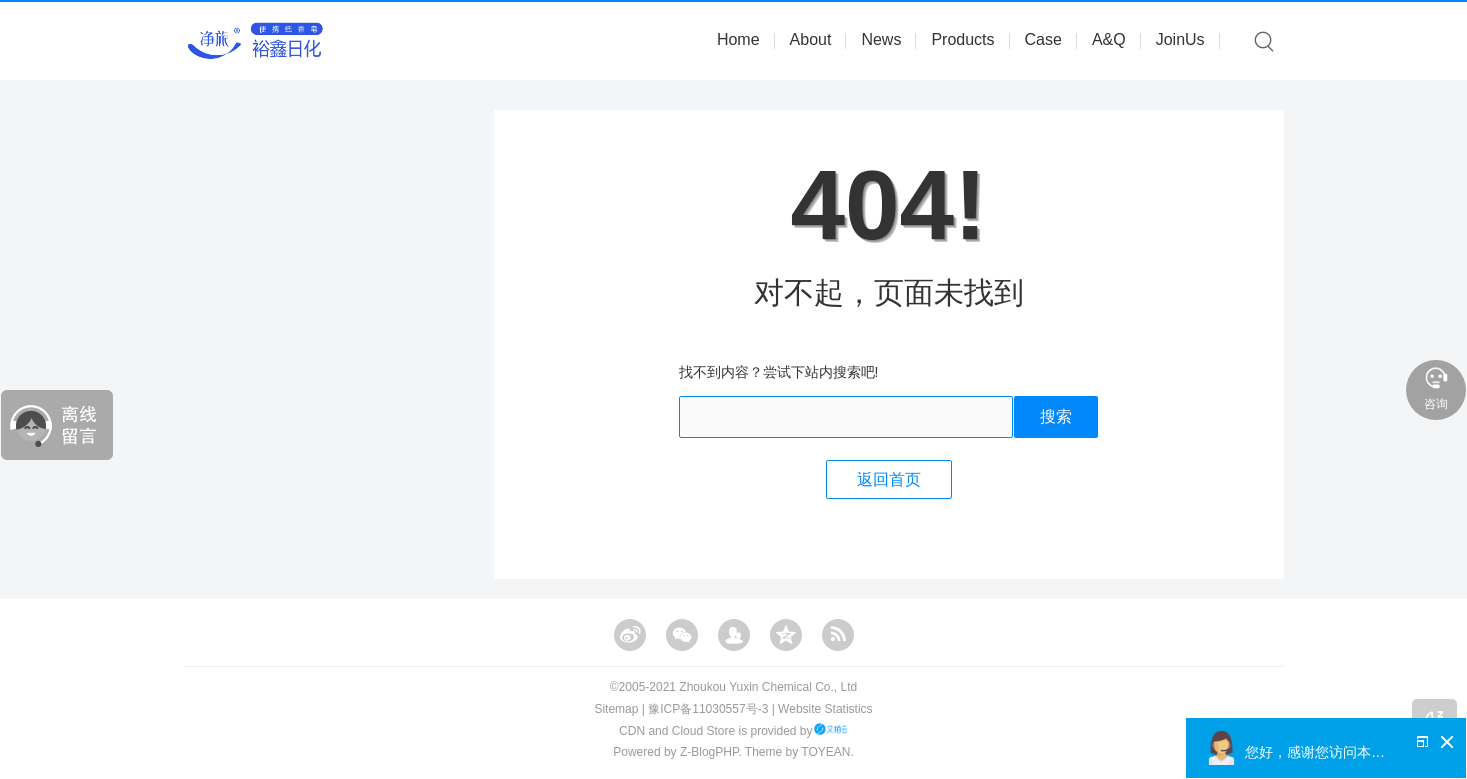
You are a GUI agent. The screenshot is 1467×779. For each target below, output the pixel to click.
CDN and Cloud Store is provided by (733, 731)
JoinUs (1180, 39)
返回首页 (889, 479)
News (881, 39)
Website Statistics (825, 709)
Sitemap (616, 709)
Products (962, 39)
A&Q (1109, 39)
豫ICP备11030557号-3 (708, 709)
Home (738, 39)
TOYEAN (825, 752)
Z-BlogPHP (709, 752)
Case (1043, 39)
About (811, 39)
